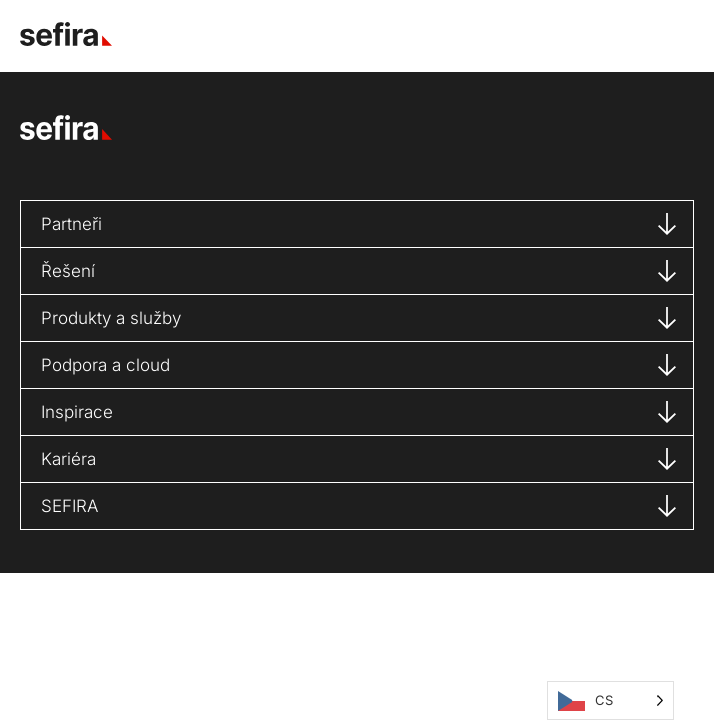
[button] (668, 34)
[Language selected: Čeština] (610, 700)
